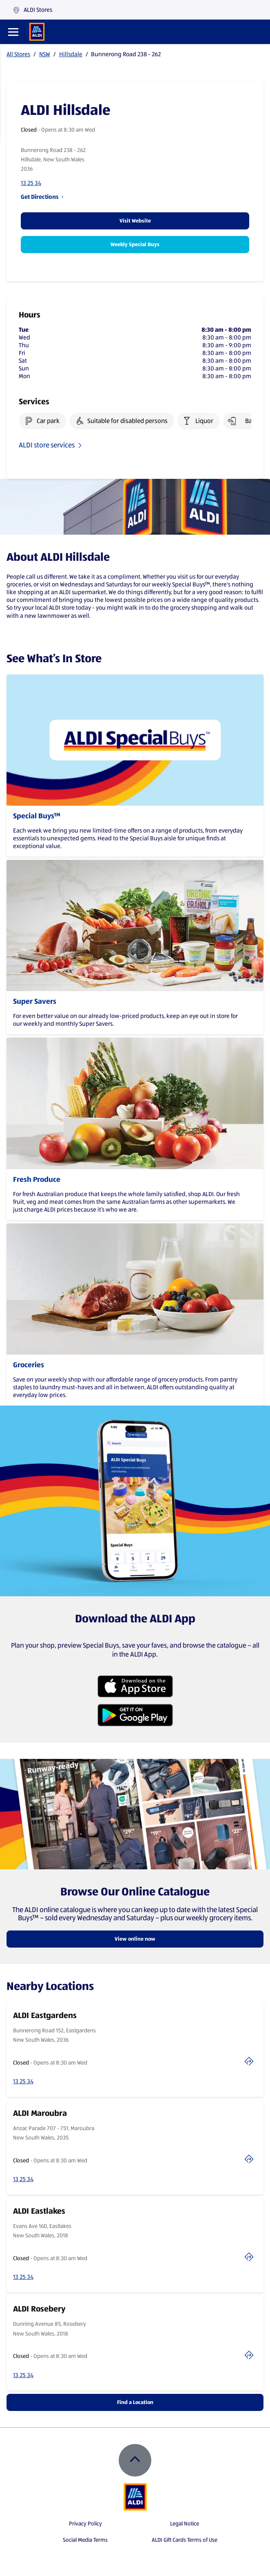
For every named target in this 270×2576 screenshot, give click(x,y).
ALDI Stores (32, 10)
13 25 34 (31, 183)
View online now (135, 1939)
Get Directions (42, 197)
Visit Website (135, 221)
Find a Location (135, 2402)
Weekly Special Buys (135, 244)
